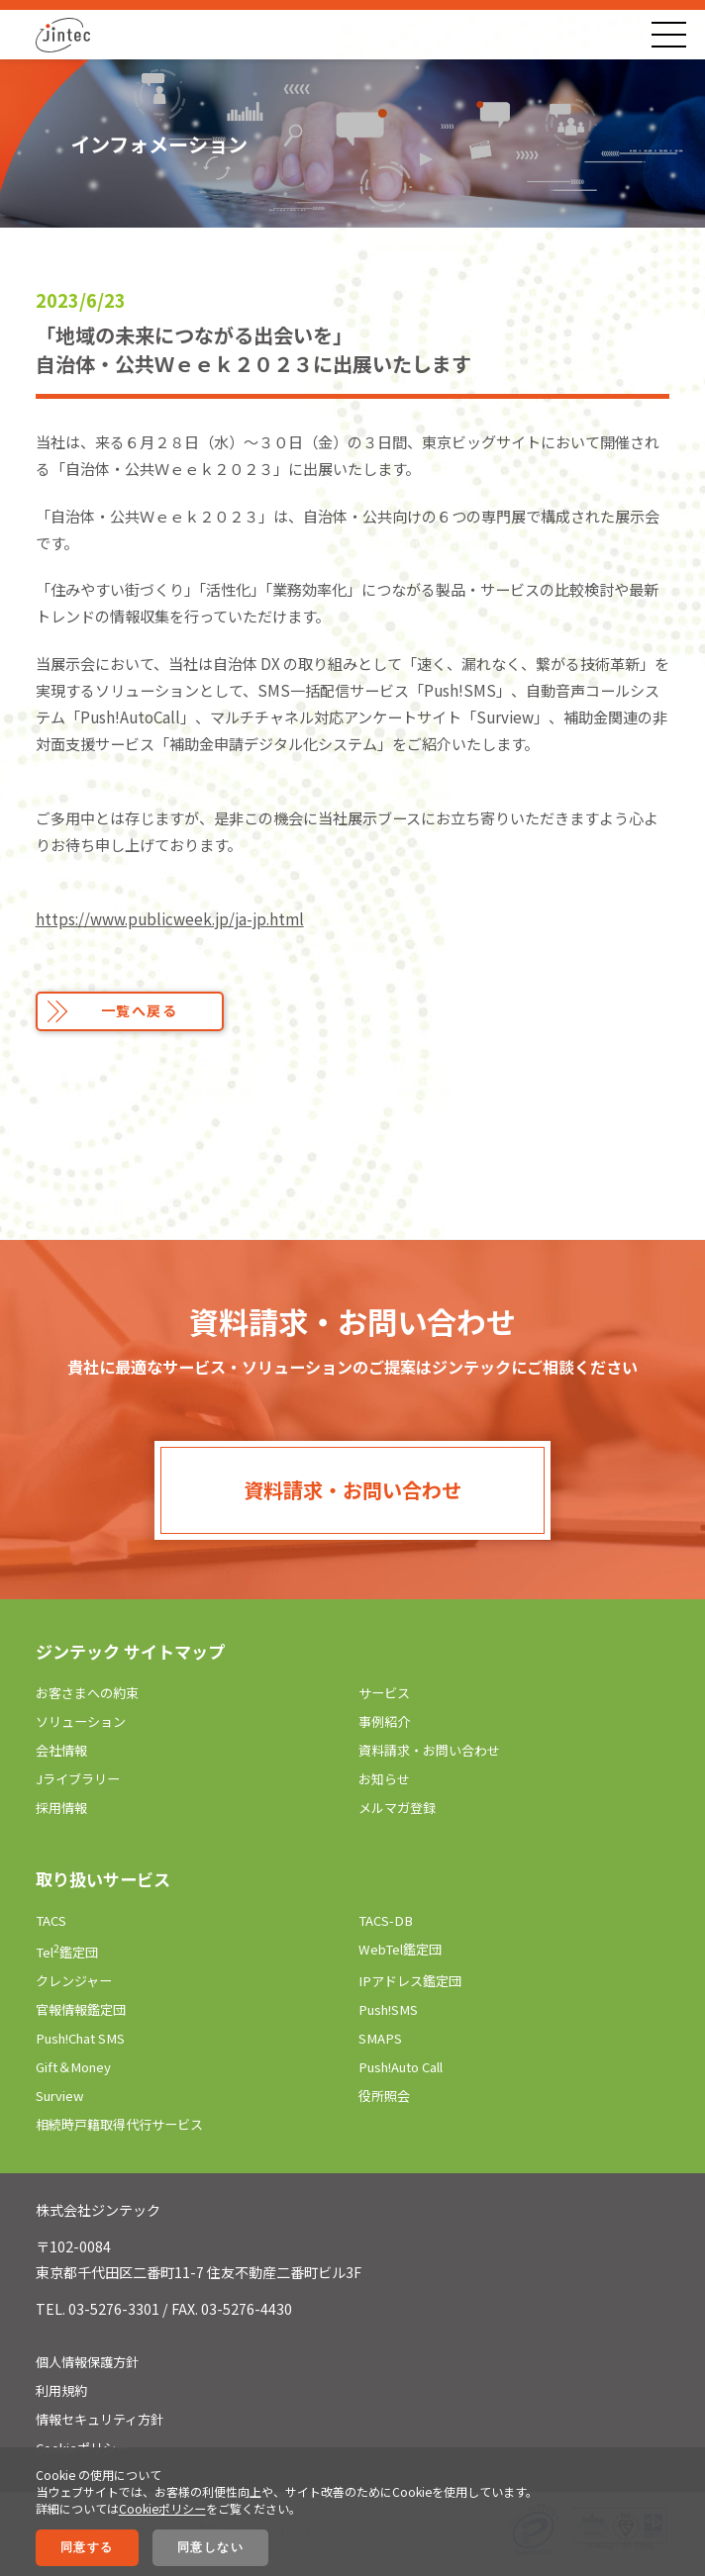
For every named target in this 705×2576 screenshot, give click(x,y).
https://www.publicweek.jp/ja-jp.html (170, 918)
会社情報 (61, 1750)
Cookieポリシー (162, 2508)
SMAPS (380, 2038)
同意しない (211, 2547)
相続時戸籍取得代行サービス (119, 2124)
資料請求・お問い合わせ (352, 1490)
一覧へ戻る (139, 1010)
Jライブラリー (78, 1778)
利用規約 (61, 2390)
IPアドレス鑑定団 (409, 1980)
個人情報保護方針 (87, 2361)
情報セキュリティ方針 (99, 2419)
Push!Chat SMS (80, 2038)
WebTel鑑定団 (400, 1949)
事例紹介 (384, 1721)
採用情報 (61, 1807)
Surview (60, 2095)
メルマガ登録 (397, 1807)
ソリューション (81, 1721)
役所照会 (384, 2095)
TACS (51, 1920)
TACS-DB (385, 1920)
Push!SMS (388, 2009)
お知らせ (384, 1778)
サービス (384, 1692)
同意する (87, 2547)
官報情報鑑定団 (81, 2009)
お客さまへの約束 (87, 1692)
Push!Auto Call (400, 2066)
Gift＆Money (73, 2066)
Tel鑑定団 (67, 1952)
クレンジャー (74, 1980)
